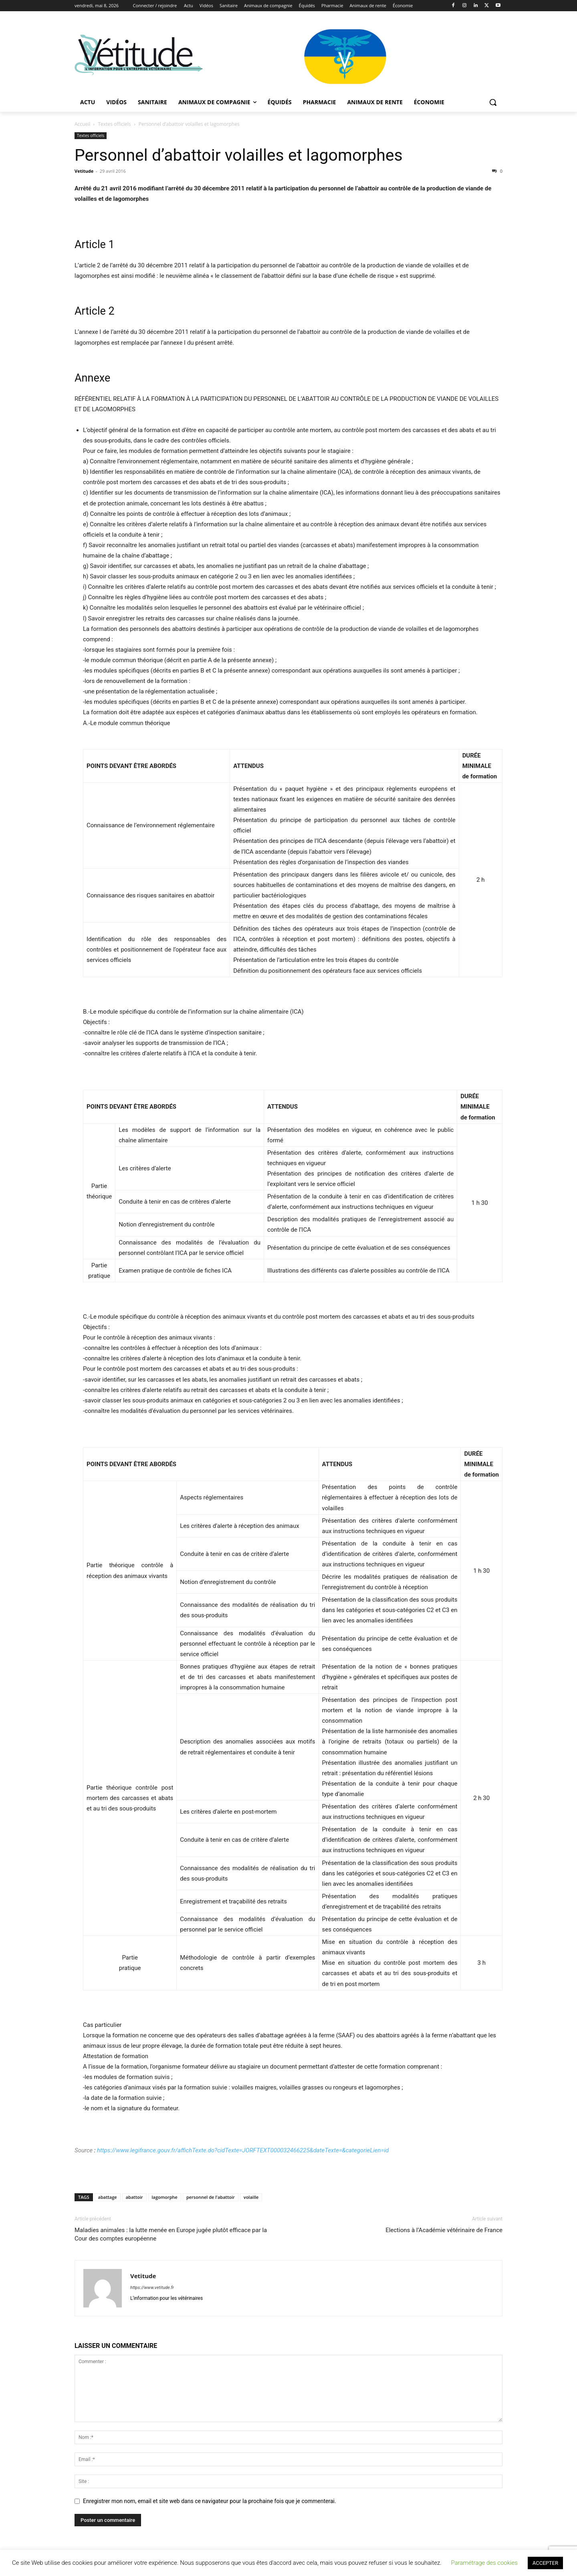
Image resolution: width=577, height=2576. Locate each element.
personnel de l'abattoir (210, 2197)
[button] (492, 102)
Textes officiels (114, 124)
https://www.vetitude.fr (152, 2287)
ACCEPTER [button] (545, 2563)
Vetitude (84, 171)
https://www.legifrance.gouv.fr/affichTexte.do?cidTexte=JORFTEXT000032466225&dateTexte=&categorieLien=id (242, 2150)
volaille (251, 2197)
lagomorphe (165, 2197)
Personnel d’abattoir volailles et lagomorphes (239, 155)
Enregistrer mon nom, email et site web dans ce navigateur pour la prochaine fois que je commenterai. (209, 2501)
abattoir (134, 2197)
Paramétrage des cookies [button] (484, 2562)
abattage (107, 2197)
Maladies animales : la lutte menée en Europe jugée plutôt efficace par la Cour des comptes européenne (171, 2234)
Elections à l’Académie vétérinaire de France (443, 2230)
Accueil (82, 124)
